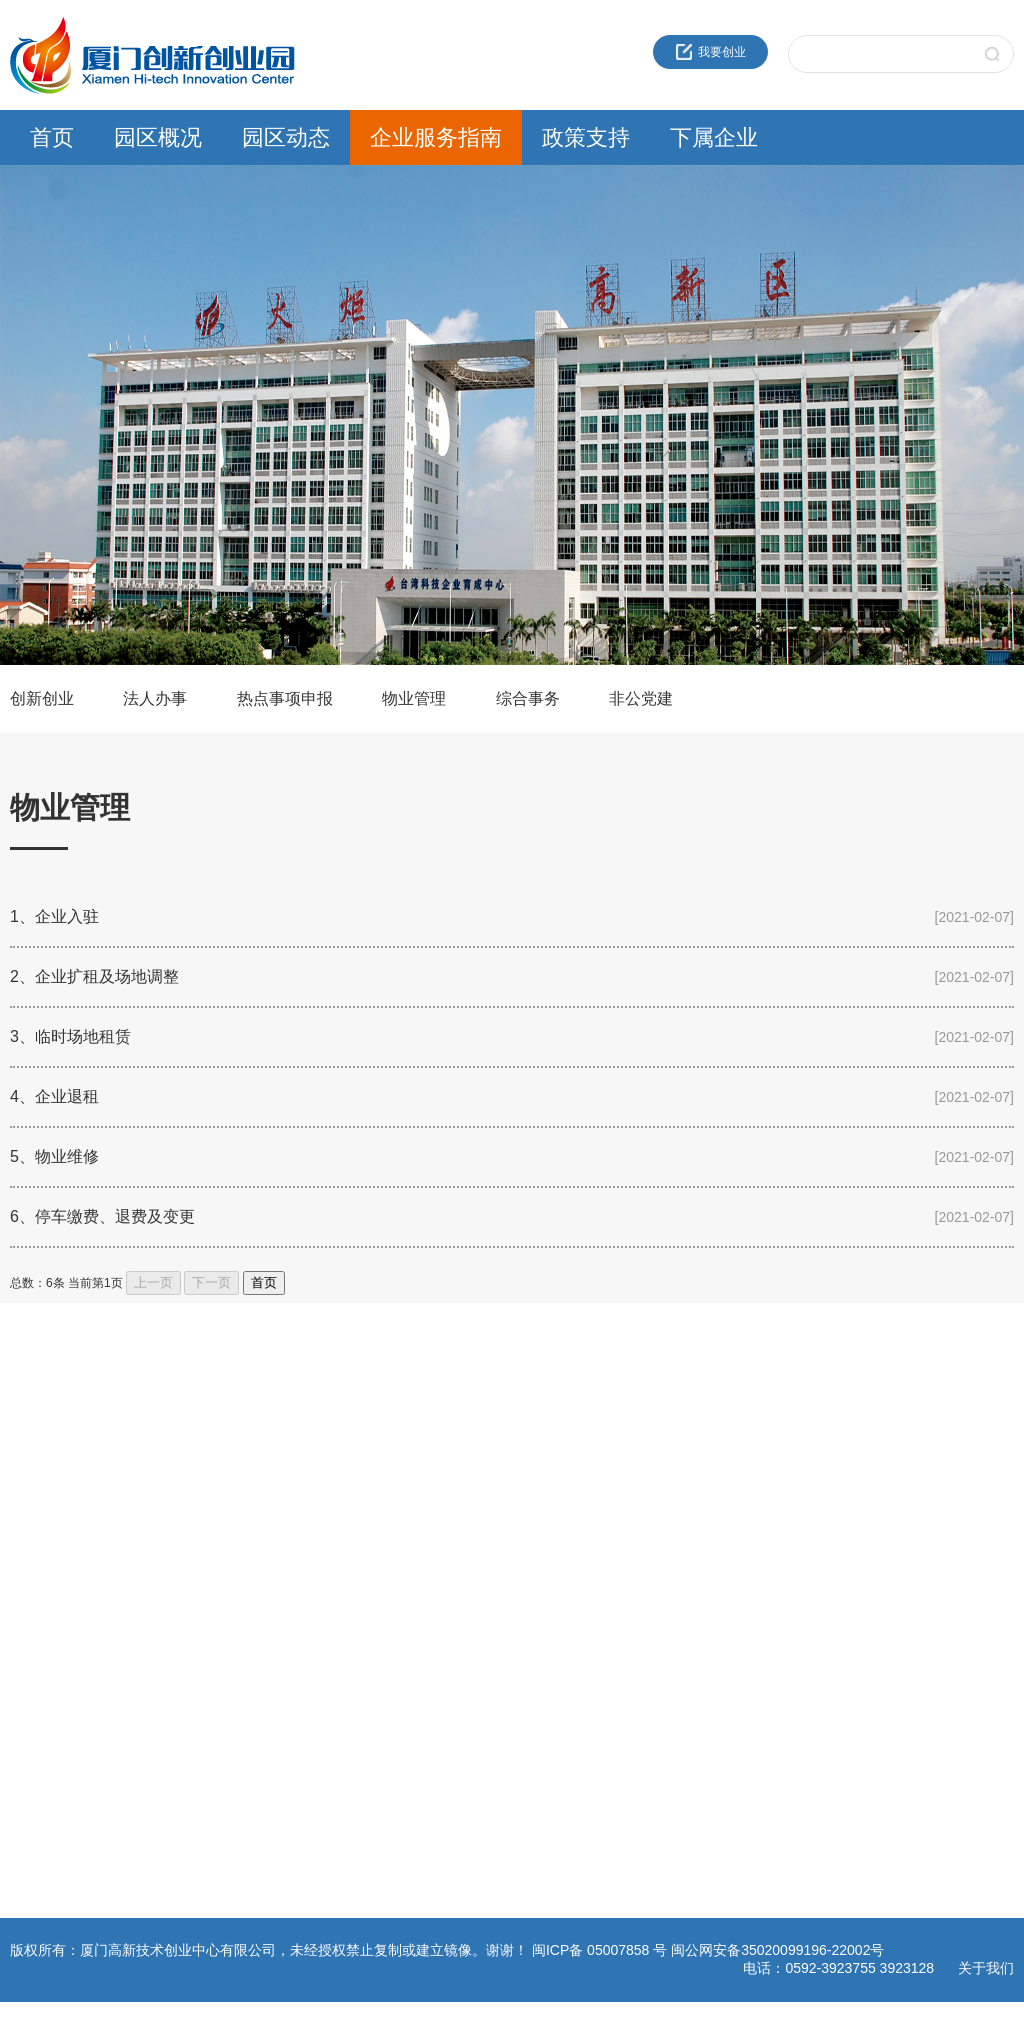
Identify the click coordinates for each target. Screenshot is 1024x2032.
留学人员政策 (558, 1480)
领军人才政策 (558, 1456)
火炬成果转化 (729, 1432)
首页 (52, 137)
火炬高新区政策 (564, 1432)
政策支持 (586, 137)
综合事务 (528, 698)
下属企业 (714, 137)
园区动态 (286, 137)
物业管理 (414, 698)
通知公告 (205, 1456)
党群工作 (205, 1504)
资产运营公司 (729, 1600)
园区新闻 (205, 1432)
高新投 (711, 1480)
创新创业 (42, 698)
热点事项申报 (285, 698)
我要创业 (711, 52)
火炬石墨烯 (723, 1528)
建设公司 (717, 1504)
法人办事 (155, 698)
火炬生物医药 (729, 1552)
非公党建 (641, 698)
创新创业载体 (46, 1480)
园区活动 (205, 1480)
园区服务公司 (729, 1576)
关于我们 (986, 1968)
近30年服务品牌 (52, 1432)
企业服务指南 (436, 137)
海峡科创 (717, 1456)
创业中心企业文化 (58, 1456)
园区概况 (158, 137)
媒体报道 (205, 1528)
